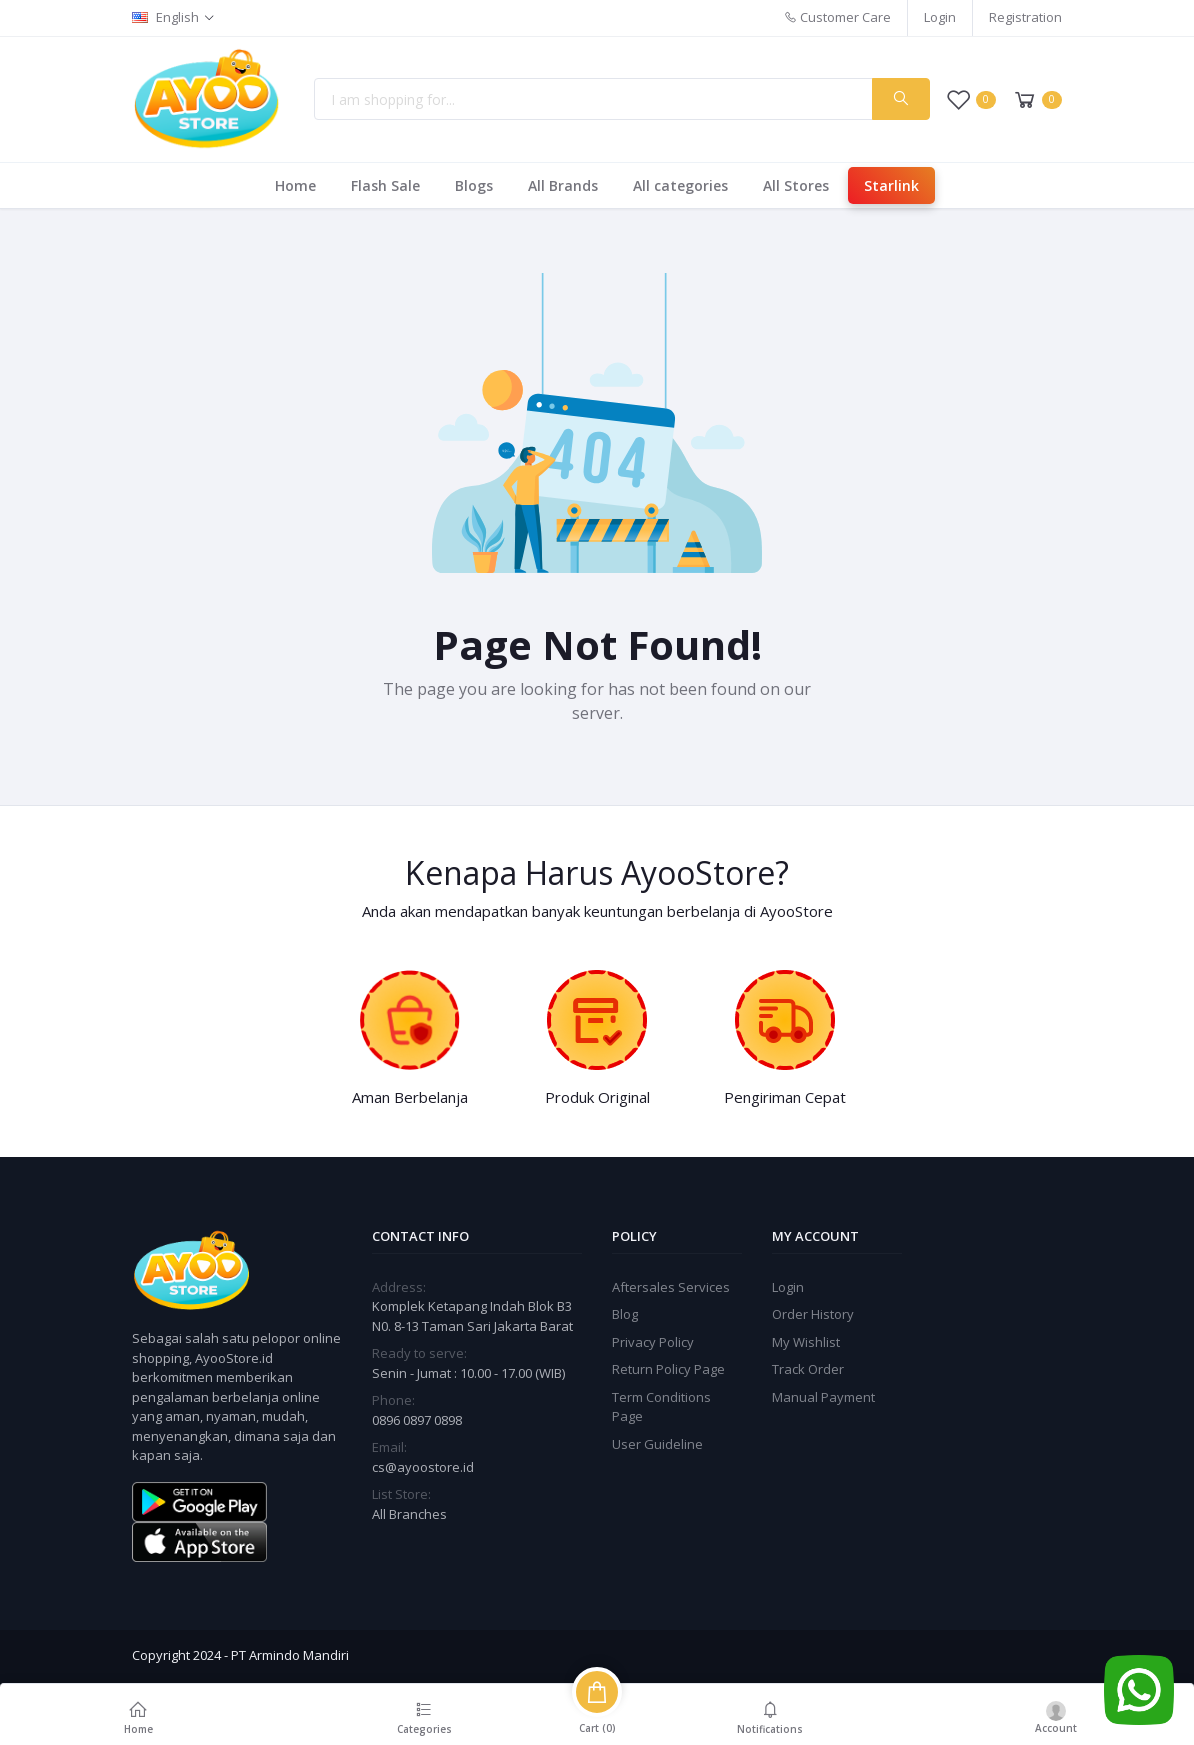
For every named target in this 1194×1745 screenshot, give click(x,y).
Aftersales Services (671, 1287)
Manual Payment (823, 1397)
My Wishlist (806, 1342)
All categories (680, 185)
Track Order (808, 1369)
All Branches (409, 1514)
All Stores (796, 185)
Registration (1025, 17)
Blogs (474, 185)
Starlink (891, 185)
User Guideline (657, 1444)
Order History (813, 1314)
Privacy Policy (653, 1342)
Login (940, 17)
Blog (625, 1314)
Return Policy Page (668, 1369)
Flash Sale (385, 185)
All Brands (563, 185)
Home (295, 185)
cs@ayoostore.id (423, 1467)
